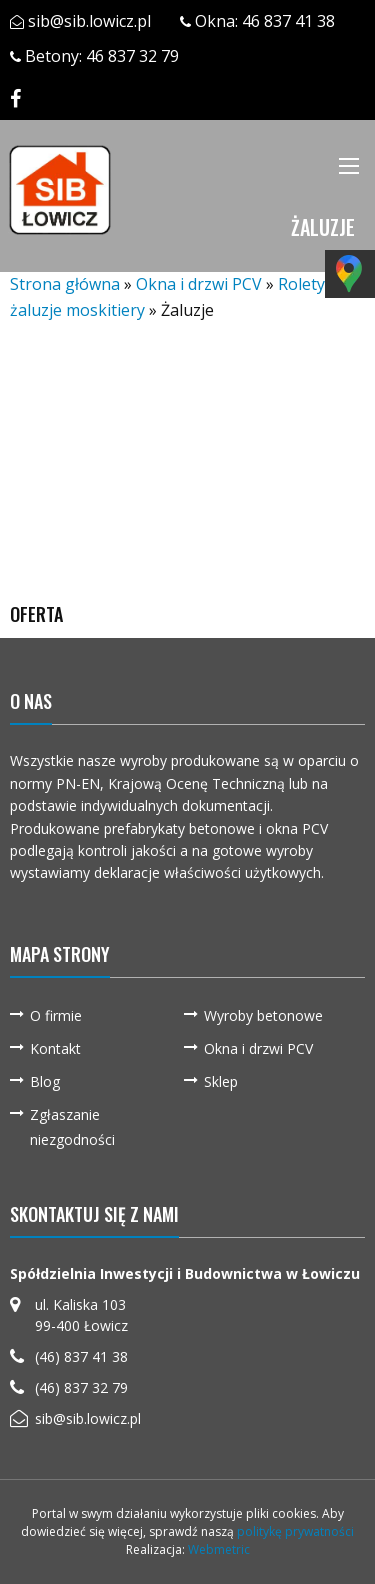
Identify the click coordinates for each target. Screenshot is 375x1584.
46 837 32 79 (132, 56)
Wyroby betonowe (263, 1015)
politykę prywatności (295, 1531)
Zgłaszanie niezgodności (72, 1127)
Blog (45, 1081)
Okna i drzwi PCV (199, 284)
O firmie (56, 1015)
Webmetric (219, 1549)
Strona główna (65, 284)
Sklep (221, 1081)
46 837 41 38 (288, 21)
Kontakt (55, 1048)
